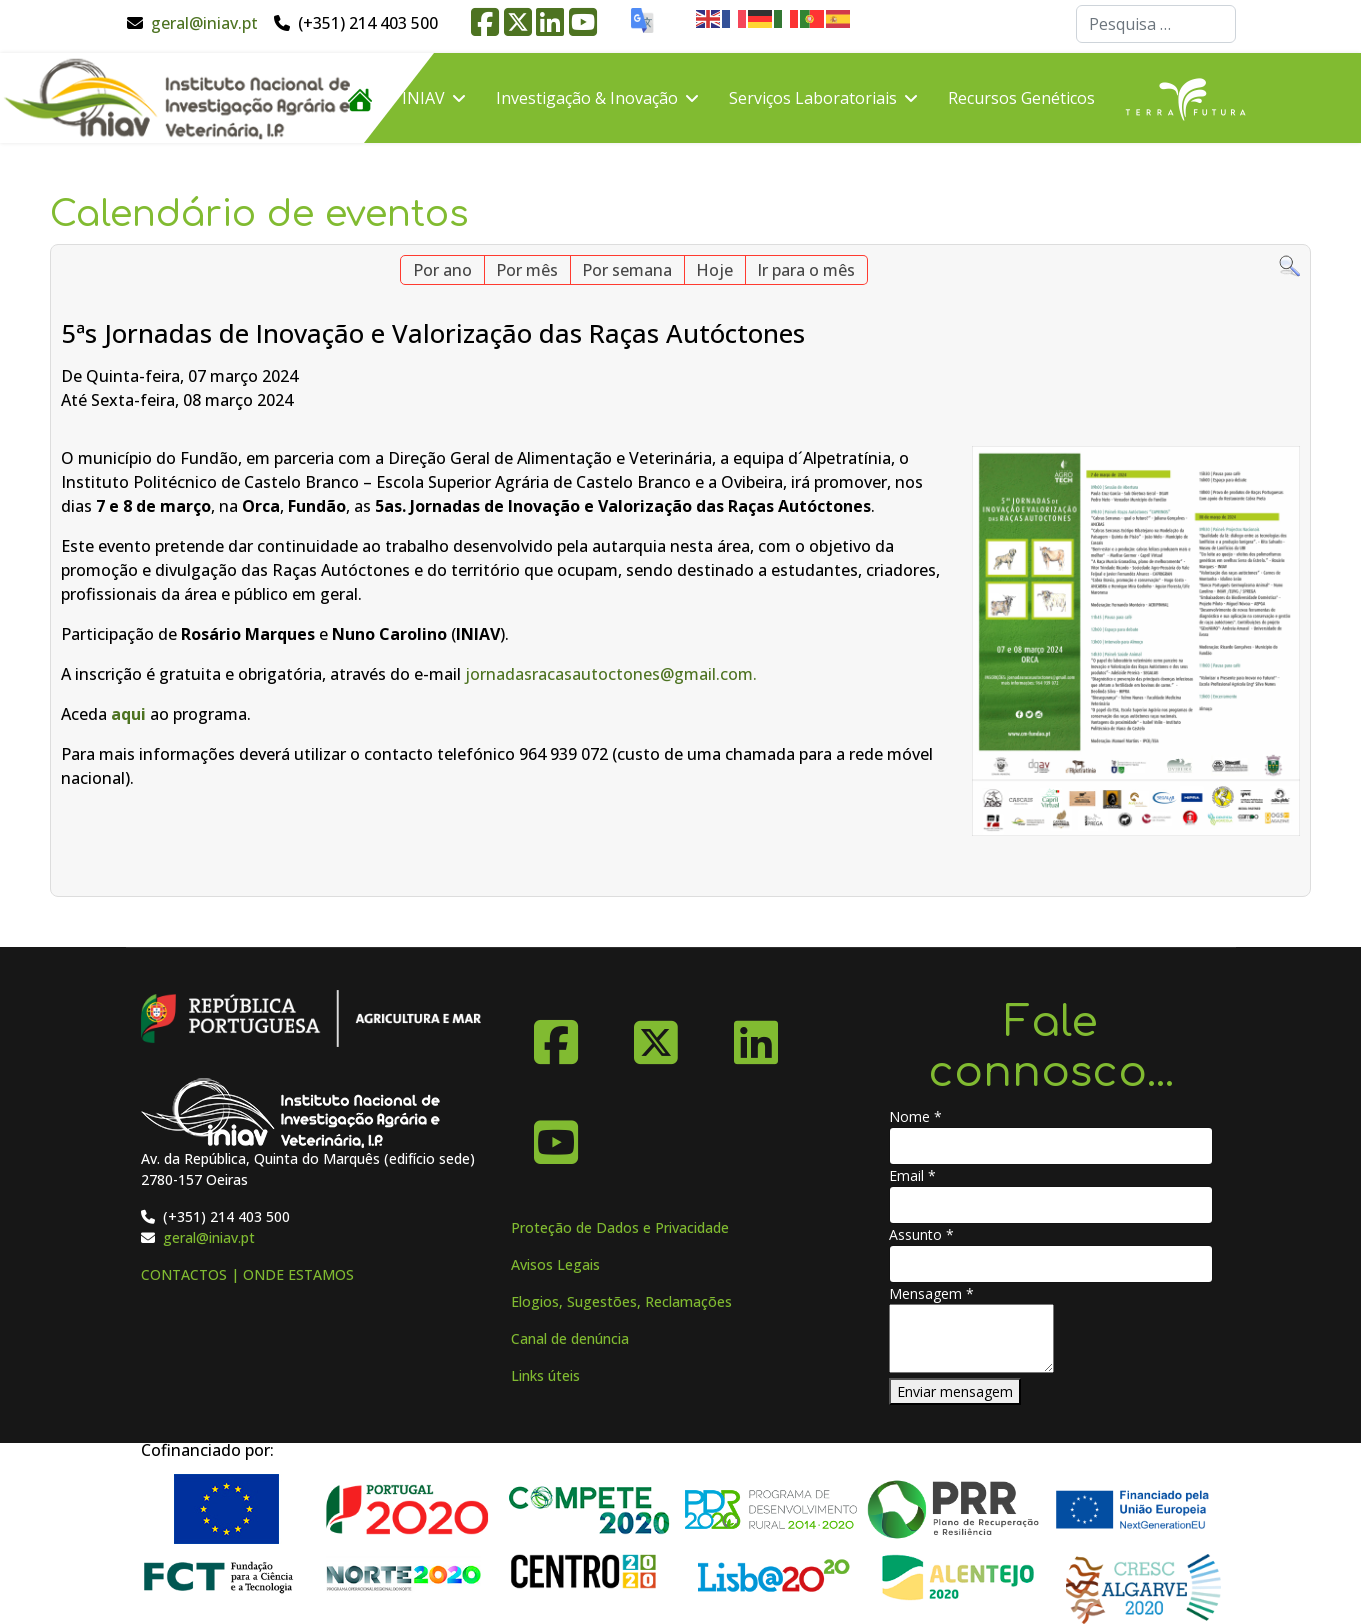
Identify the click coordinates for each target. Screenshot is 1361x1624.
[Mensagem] (971, 1338)
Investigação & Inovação (587, 98)
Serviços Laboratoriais (813, 98)
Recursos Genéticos (1021, 98)
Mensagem (931, 1293)
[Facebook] (556, 1035)
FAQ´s (503, 188)
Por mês (527, 270)
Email (912, 1175)
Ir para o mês (806, 270)
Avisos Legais (555, 1264)
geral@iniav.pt (204, 23)
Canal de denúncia (570, 1338)
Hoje (714, 270)
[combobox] (1156, 24)
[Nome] (1051, 1146)
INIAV (423, 98)
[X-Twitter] (656, 1035)
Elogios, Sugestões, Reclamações (621, 1301)
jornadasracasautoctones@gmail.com (609, 674)
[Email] (1051, 1205)
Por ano (442, 270)
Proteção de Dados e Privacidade (620, 1227)
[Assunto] (1051, 1264)
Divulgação (389, 188)
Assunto (921, 1234)
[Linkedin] (756, 1035)
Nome (915, 1116)
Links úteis (545, 1375)
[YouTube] (556, 1135)
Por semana (627, 270)
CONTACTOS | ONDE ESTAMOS (247, 1274)
